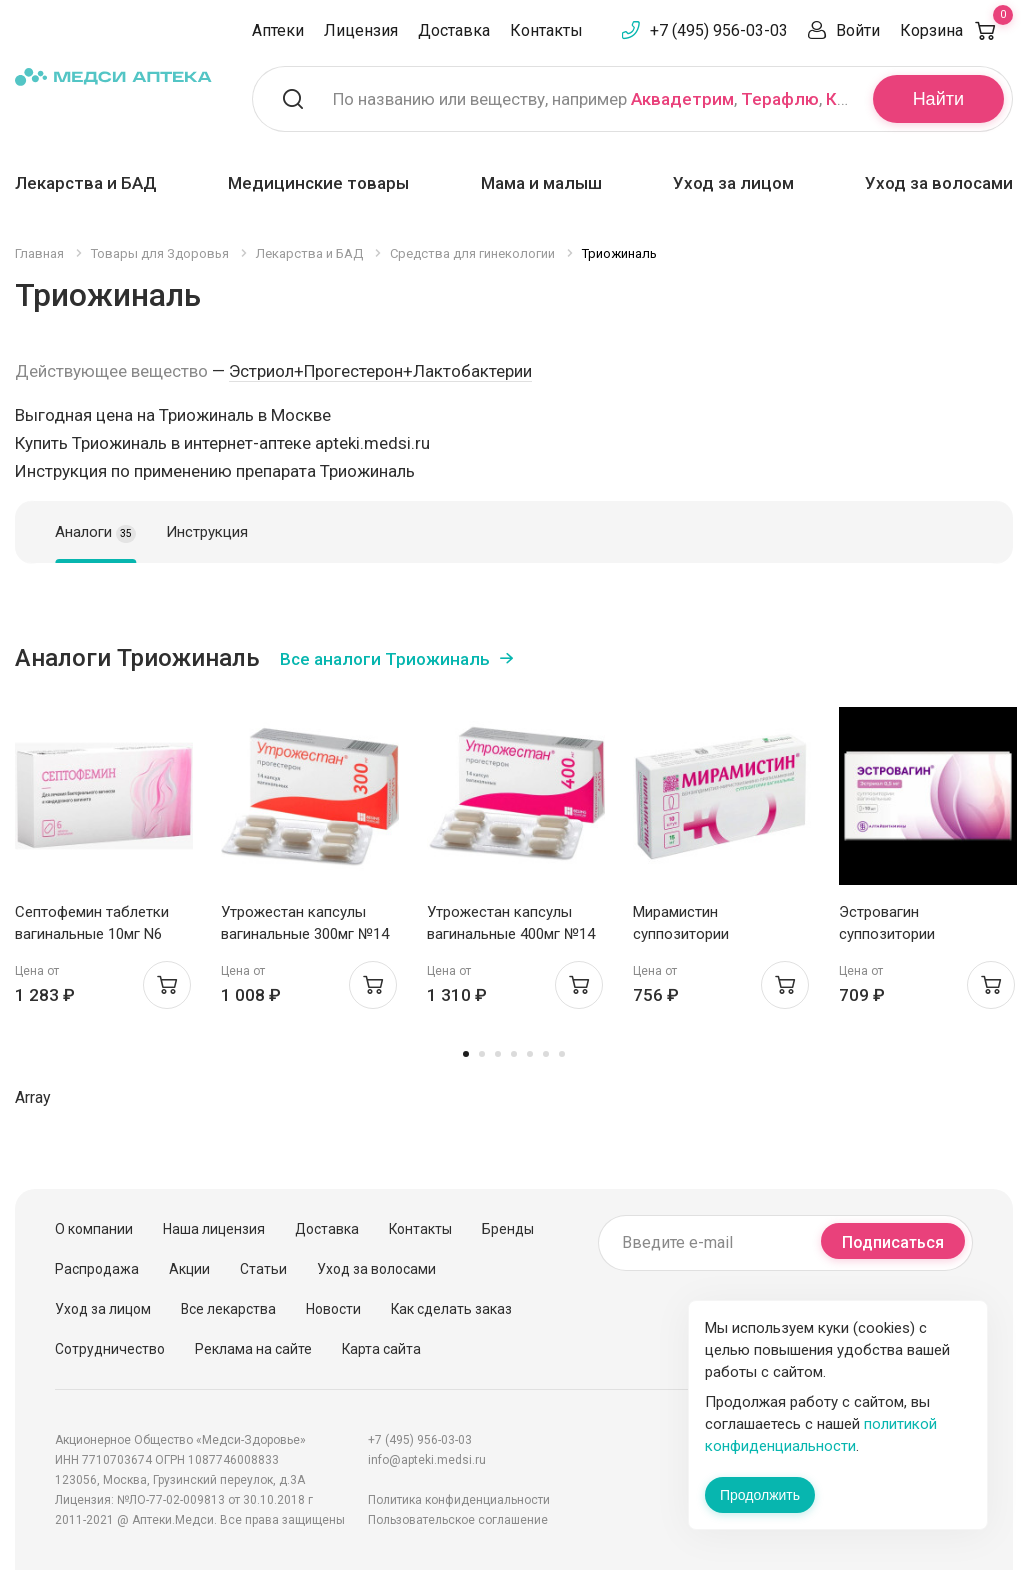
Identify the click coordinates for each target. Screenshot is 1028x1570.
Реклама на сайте (253, 1349)
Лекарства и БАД (86, 183)
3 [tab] (498, 1054)
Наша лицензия (214, 1229)
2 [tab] (482, 1054)
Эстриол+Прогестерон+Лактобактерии (380, 371)
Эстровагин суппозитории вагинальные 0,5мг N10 (918, 934)
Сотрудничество (110, 1349)
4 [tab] (514, 1054)
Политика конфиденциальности (459, 1500)
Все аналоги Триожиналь (385, 659)
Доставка (454, 30)
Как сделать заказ (451, 1309)
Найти (938, 99)
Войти (858, 30)
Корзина (956, 30)
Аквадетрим (682, 99)
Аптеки (278, 30)
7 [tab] (562, 1054)
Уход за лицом (733, 183)
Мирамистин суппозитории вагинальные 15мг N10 (710, 934)
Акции (189, 1269)
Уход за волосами (939, 183)
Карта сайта (381, 1349)
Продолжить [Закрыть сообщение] (760, 1495)
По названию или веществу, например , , (590, 99)
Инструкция (207, 532)
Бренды (508, 1229)
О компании (94, 1229)
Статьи (263, 1269)
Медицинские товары (318, 183)
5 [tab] (530, 1054)
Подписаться (893, 1242)
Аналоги (95, 533)
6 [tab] (546, 1054)
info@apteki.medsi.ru (427, 1460)
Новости (333, 1309)
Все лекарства (228, 1309)
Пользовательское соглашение (458, 1520)
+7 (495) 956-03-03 (719, 30)
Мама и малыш (541, 183)
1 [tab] (466, 1054)
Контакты (546, 30)
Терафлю (780, 99)
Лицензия (361, 30)
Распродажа (97, 1269)
